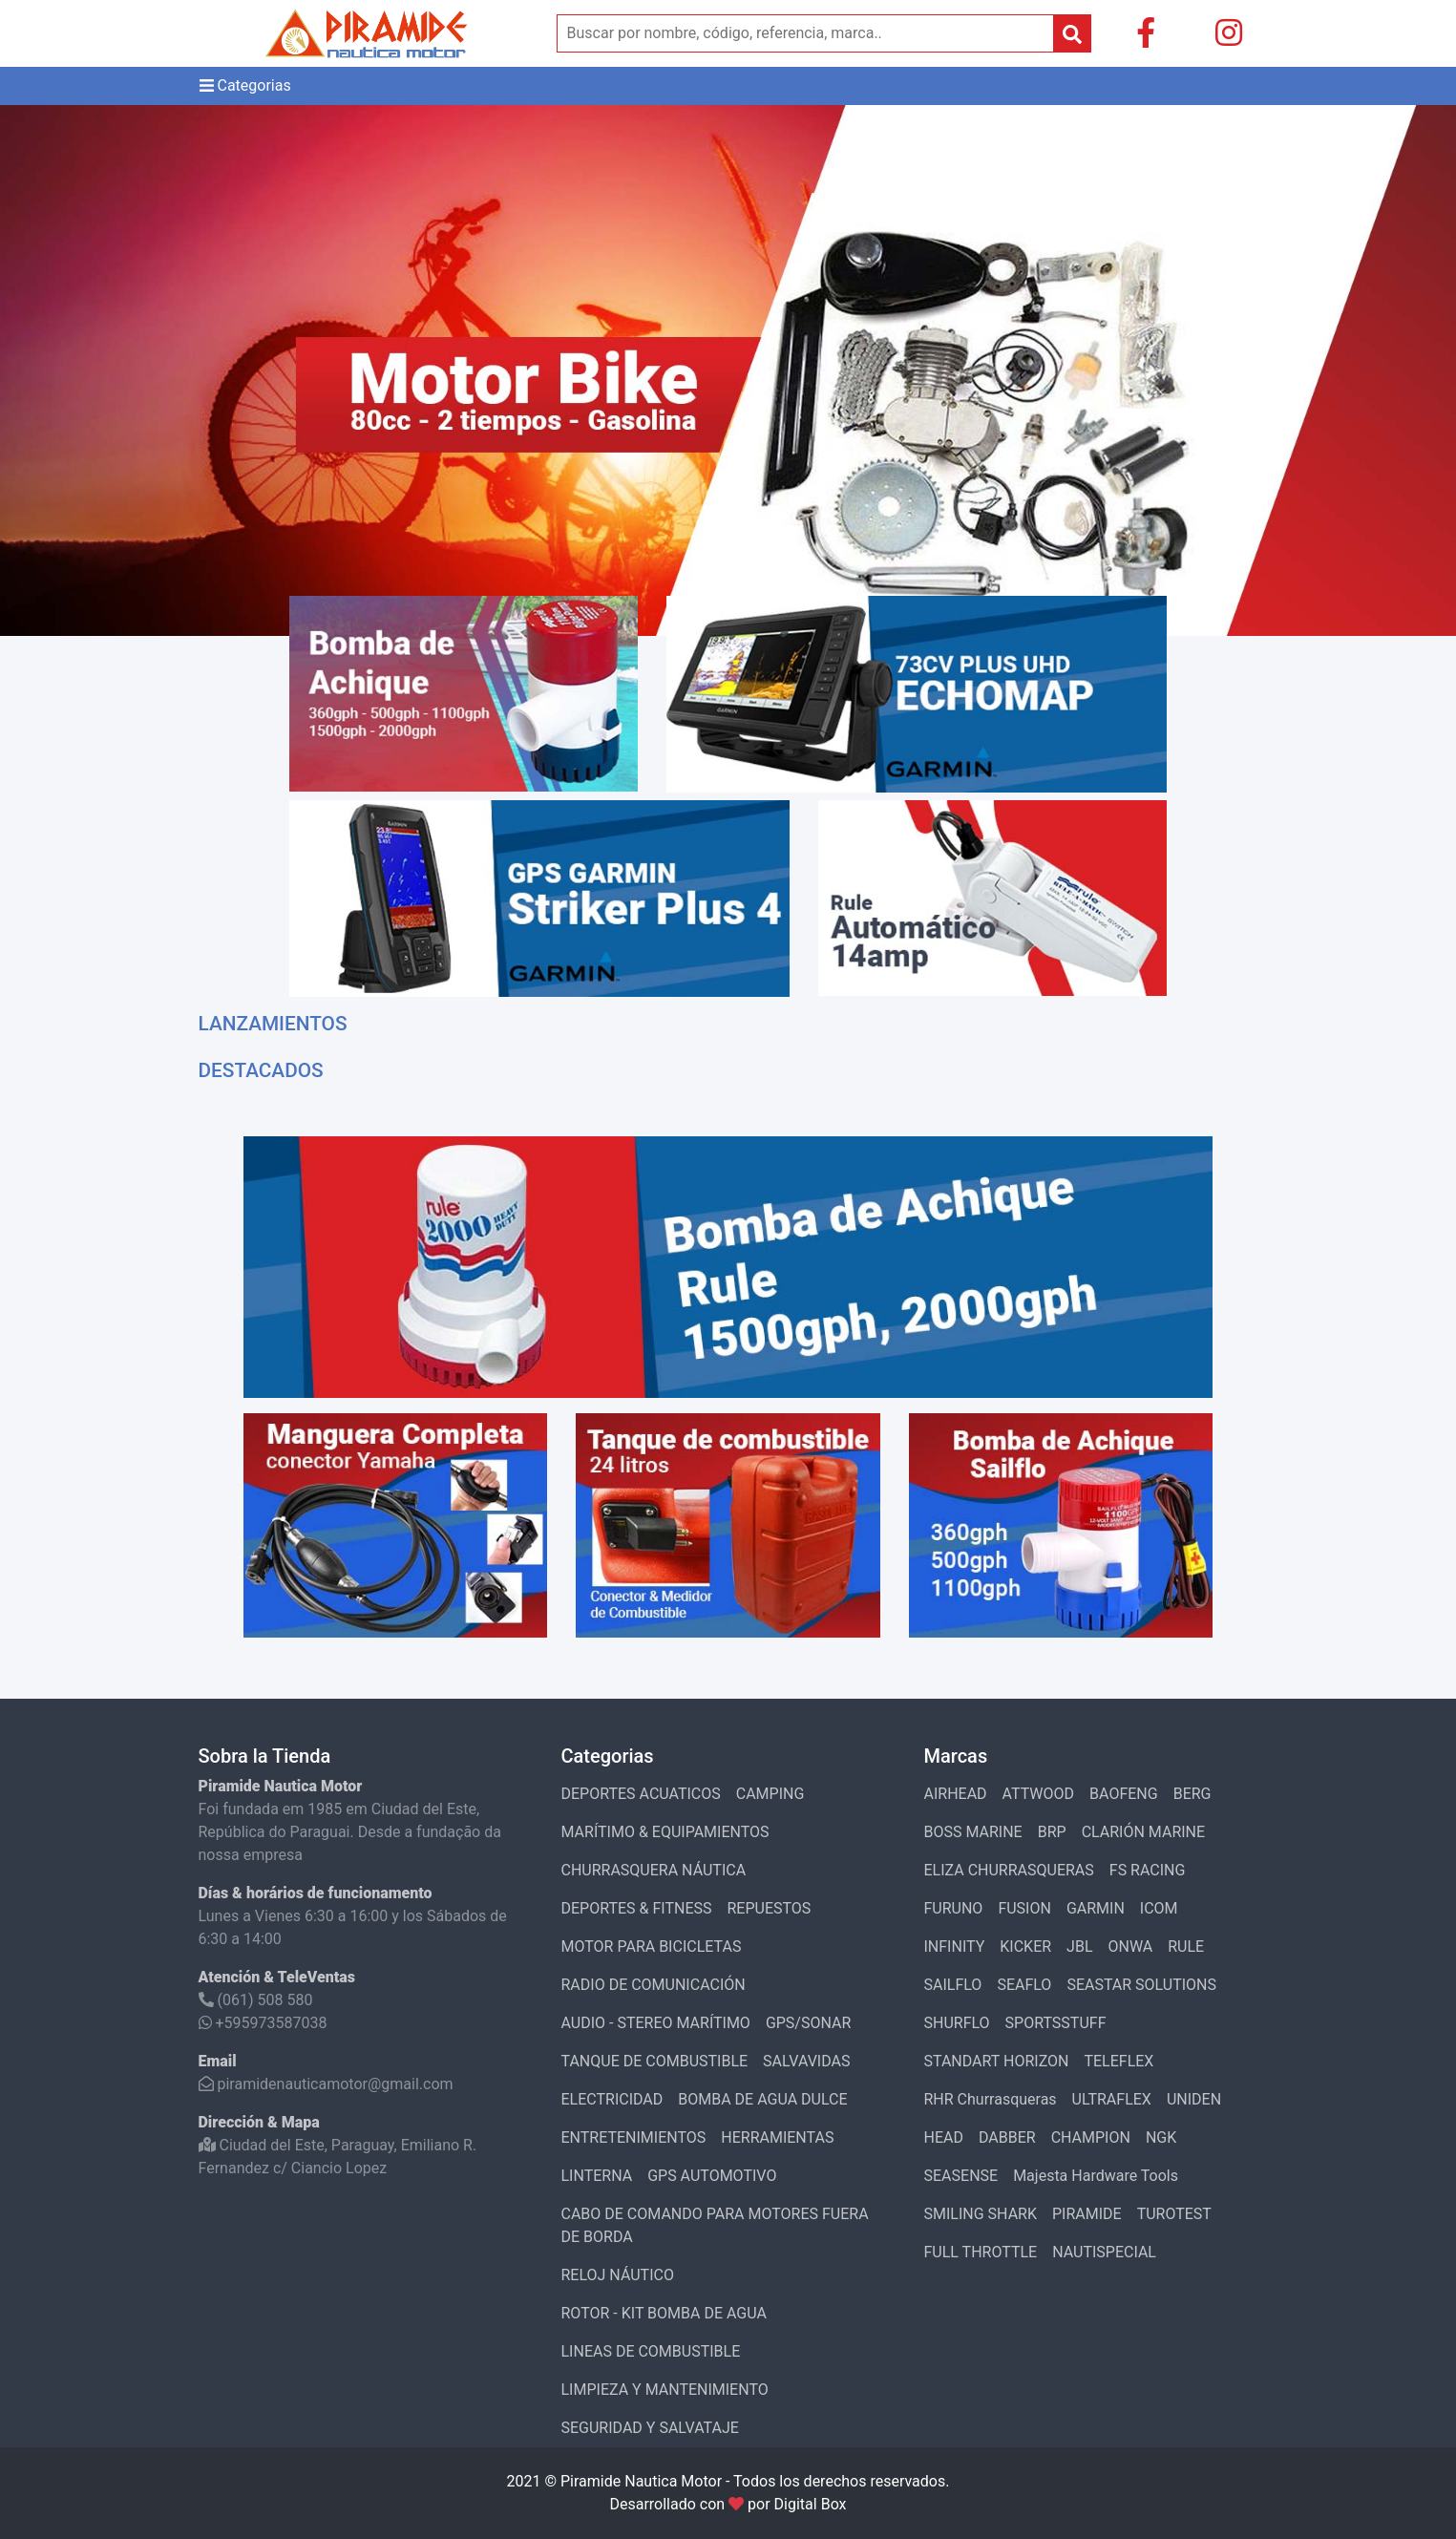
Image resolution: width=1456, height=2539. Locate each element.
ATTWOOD (1038, 1794)
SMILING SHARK (980, 2214)
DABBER (1007, 2137)
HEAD (943, 2137)
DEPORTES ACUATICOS (641, 1794)
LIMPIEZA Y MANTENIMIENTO (665, 2389)
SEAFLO (1024, 1985)
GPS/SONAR (808, 2023)
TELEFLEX (1118, 2061)
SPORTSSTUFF (1056, 2023)
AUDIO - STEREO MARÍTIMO (655, 2023)
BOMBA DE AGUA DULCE (762, 2099)
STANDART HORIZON (996, 2061)
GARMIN (1095, 1908)
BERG (1192, 1794)
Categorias (245, 85)
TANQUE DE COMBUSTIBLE (655, 2061)
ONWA (1130, 1946)
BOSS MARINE (973, 1832)
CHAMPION (1090, 2137)
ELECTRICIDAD (612, 2099)
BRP (1052, 1832)
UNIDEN (1194, 2099)
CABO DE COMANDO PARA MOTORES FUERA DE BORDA (715, 2225)
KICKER (1025, 1946)
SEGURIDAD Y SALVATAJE (650, 2428)
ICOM (1159, 1908)
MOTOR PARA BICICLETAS (651, 1946)
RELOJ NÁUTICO (617, 2275)
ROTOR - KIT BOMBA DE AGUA (664, 2313)
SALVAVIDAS (806, 2061)
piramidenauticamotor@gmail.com (326, 2084)
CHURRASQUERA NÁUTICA (654, 1870)
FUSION (1024, 1908)
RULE (1186, 1946)
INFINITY (954, 1946)
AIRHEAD (955, 1794)
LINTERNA (597, 2176)
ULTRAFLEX (1111, 2099)
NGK (1161, 2137)
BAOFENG (1123, 1794)
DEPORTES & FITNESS (636, 1908)
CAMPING (770, 1794)
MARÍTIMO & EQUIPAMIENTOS (665, 1832)
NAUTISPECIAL (1104, 2252)
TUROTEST (1174, 2214)
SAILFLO (953, 1985)
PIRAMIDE (1087, 2214)
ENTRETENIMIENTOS (634, 2137)
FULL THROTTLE (981, 2252)
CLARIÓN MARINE (1143, 1832)
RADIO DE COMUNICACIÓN (653, 1985)
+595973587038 (263, 2023)
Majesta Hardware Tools (1095, 2176)
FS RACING (1147, 1870)
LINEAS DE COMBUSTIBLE (651, 2351)
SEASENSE (961, 2176)
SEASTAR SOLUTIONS (1141, 1985)
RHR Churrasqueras (990, 2099)
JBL (1079, 1946)
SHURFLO (957, 2023)
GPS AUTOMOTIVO (711, 2176)
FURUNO (953, 1908)
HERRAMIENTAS (777, 2137)
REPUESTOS (769, 1908)
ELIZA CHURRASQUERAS (1009, 1870)
